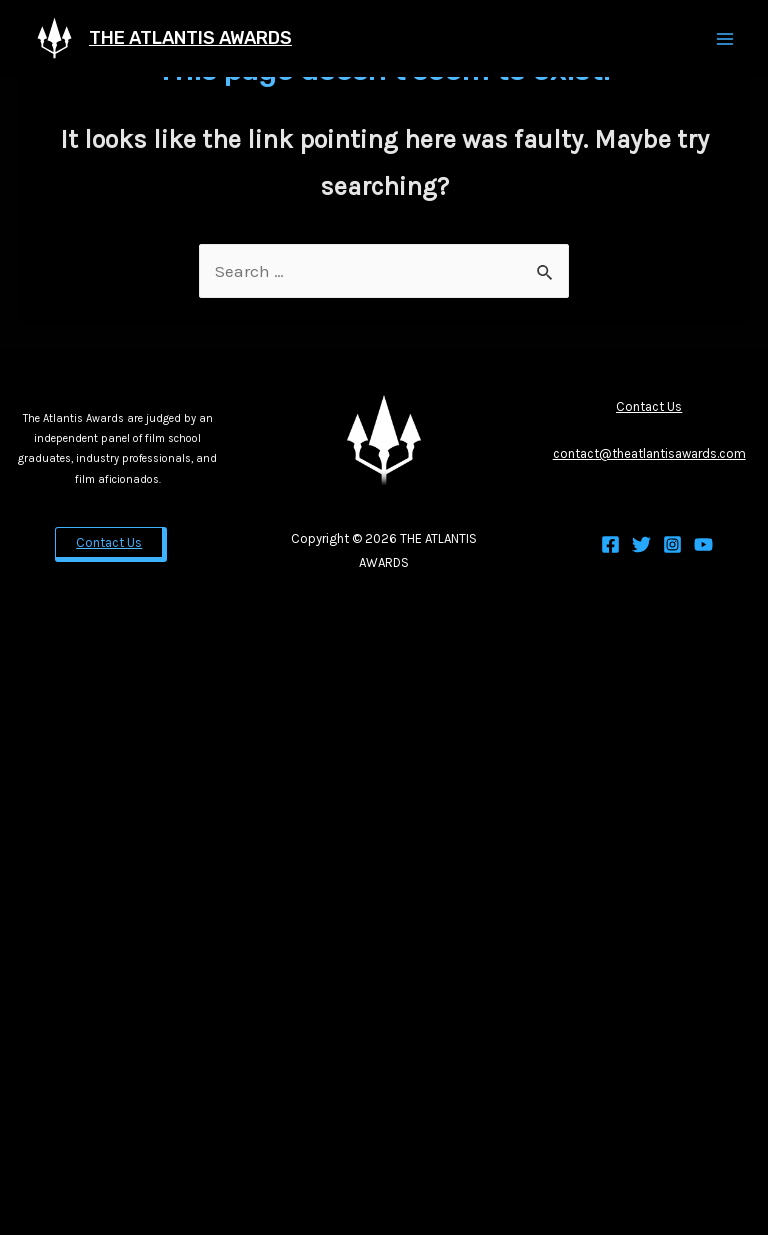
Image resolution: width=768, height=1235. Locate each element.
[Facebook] (610, 544)
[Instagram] (672, 544)
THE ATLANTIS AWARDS (190, 38)
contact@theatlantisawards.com (649, 453)
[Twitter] (641, 544)
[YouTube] (703, 544)
